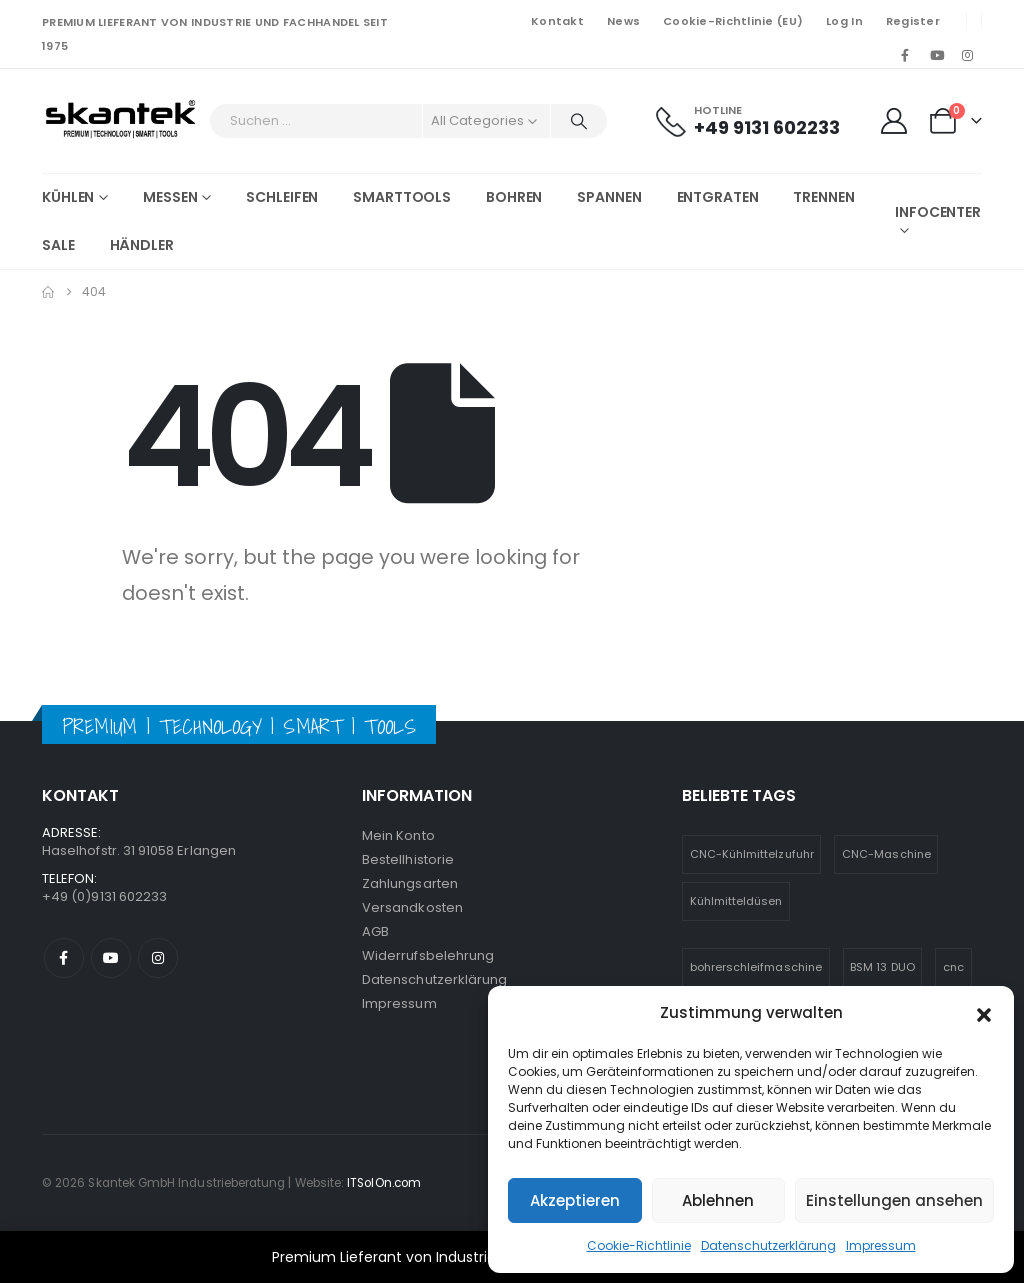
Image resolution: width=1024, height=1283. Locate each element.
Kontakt (557, 21)
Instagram (158, 958)
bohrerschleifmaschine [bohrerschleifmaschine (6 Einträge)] (756, 967)
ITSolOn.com (384, 1183)
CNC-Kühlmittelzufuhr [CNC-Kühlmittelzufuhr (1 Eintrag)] (752, 854)
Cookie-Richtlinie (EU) (733, 21)
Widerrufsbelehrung (428, 955)
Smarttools (402, 197)
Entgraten (718, 197)
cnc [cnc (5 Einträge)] (953, 967)
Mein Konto (398, 835)
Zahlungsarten (410, 883)
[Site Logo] (120, 121)
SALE (58, 245)
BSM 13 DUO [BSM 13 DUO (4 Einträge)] (882, 967)
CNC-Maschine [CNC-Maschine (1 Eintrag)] (886, 854)
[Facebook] (905, 55)
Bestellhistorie (408, 859)
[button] (984, 1013)
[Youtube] (937, 55)
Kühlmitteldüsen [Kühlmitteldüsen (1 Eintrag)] (736, 901)
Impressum (881, 1245)
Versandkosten (412, 907)
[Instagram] (968, 55)
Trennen (823, 197)
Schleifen (282, 197)
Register (913, 21)
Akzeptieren (575, 1200)
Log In (844, 21)
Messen (170, 197)
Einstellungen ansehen (894, 1200)
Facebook (64, 958)
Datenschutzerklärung (768, 1245)
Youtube (111, 958)
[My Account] (893, 121)
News (623, 21)
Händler (142, 245)
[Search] (579, 121)
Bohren (514, 197)
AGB (375, 931)
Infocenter (938, 212)
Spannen (609, 197)
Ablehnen (718, 1200)
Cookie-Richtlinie (639, 1245)
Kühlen (68, 197)
